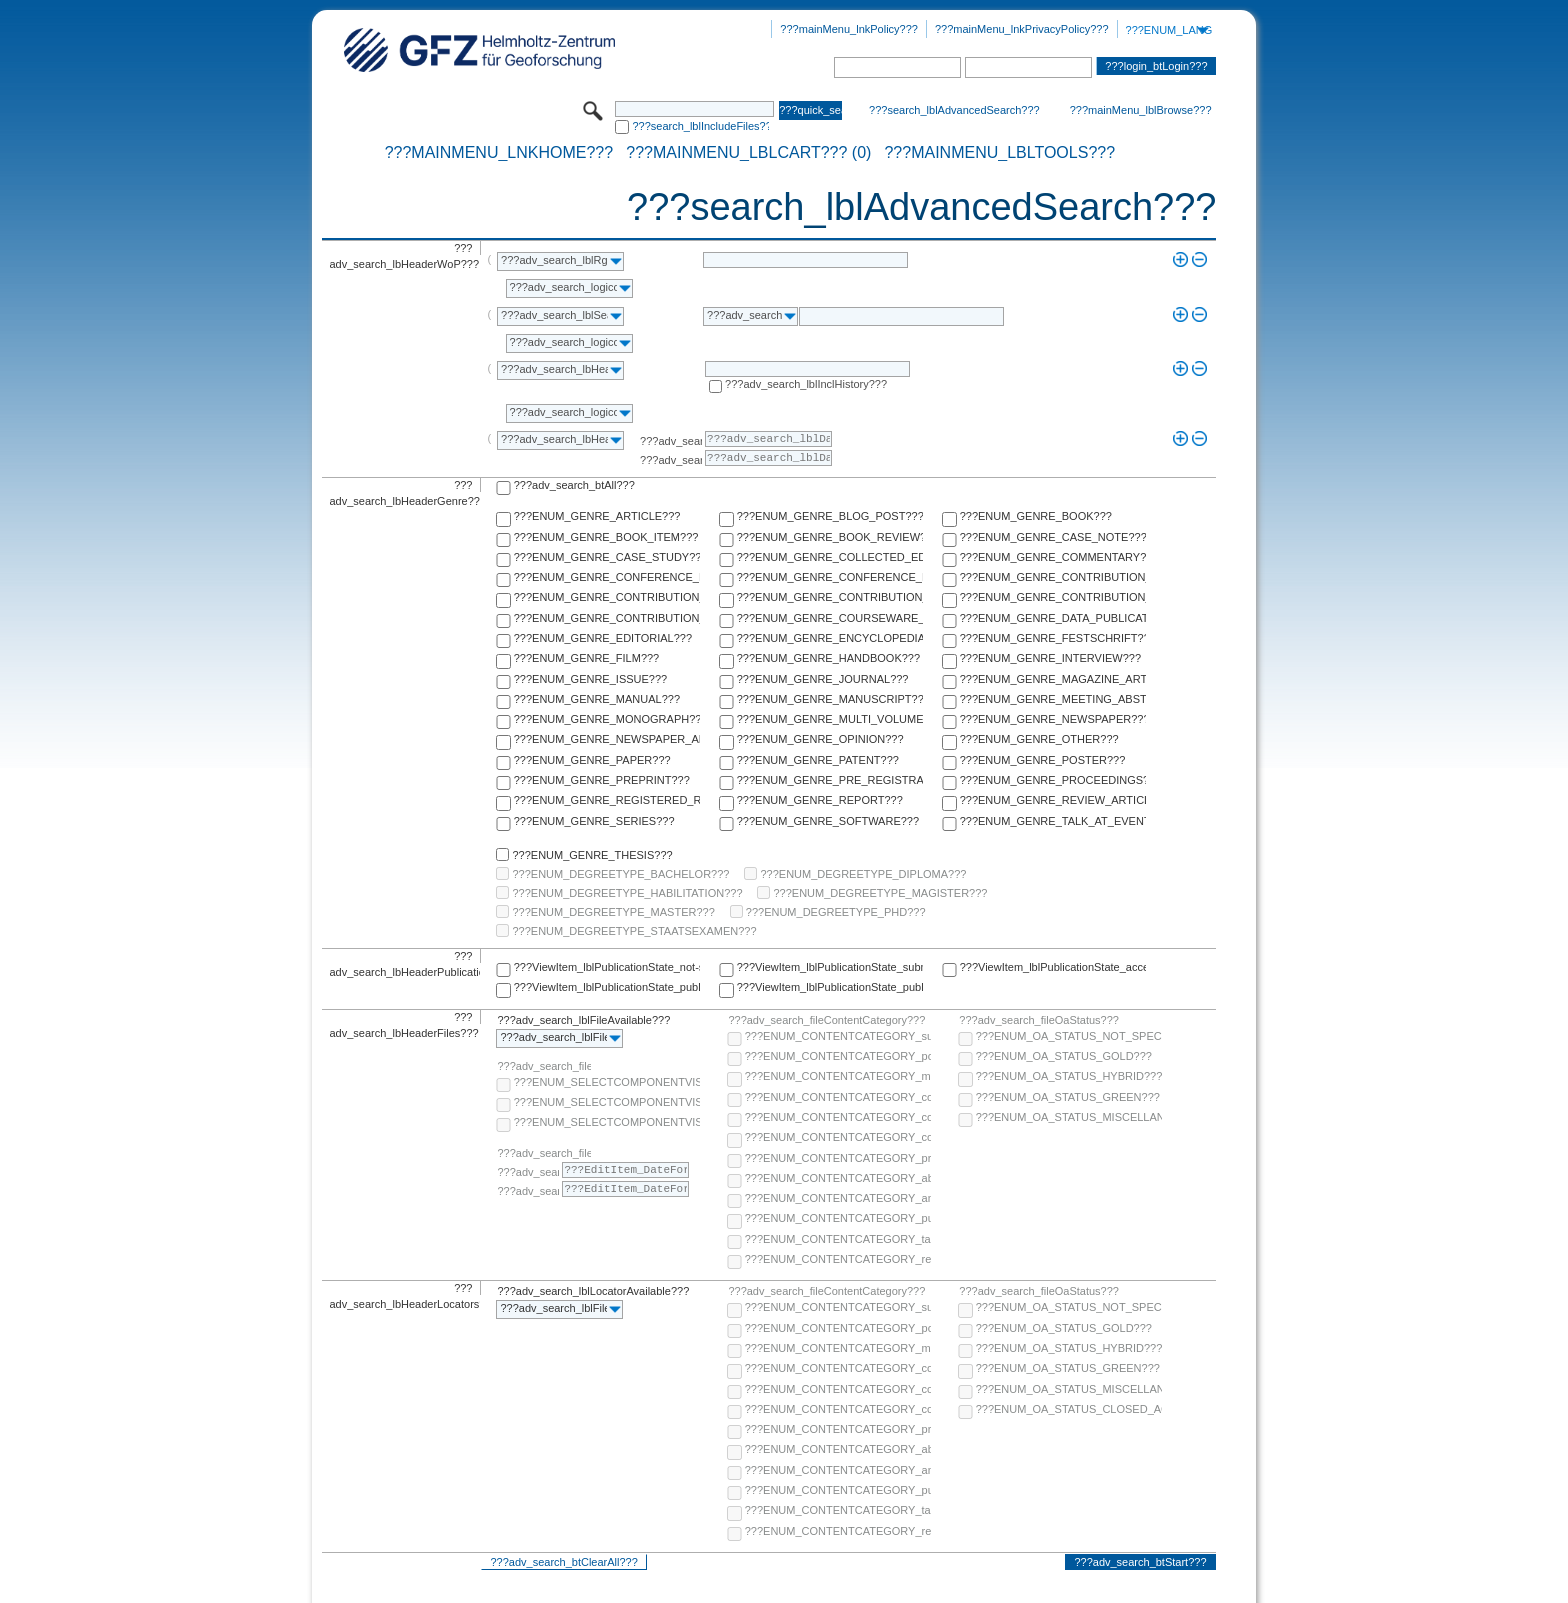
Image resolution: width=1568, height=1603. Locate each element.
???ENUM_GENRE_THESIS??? (592, 855)
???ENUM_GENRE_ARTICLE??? (597, 516)
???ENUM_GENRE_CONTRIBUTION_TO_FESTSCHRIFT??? (1053, 597)
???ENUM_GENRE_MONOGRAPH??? (607, 719)
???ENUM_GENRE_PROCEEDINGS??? (1053, 780)
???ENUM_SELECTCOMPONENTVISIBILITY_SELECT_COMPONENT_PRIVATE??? (607, 1122)
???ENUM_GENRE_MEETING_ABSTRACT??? (1053, 699)
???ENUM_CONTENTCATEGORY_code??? (838, 1097)
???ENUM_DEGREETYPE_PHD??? (836, 912)
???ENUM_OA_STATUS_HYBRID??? (1069, 1076)
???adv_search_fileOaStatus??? (1039, 1020)
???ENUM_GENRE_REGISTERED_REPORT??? (607, 800)
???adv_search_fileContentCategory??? (826, 1020)
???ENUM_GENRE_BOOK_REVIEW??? (830, 537)
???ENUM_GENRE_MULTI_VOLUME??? (830, 719)
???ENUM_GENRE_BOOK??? (1036, 516)
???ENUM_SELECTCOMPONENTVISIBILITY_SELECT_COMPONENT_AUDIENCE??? (607, 1082)
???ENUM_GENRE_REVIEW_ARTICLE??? (1053, 800)
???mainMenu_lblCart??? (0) (748, 153)
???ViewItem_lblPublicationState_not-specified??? (607, 967)
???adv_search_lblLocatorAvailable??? (593, 1291)
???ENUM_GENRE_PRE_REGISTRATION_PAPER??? (830, 780)
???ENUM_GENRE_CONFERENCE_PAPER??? (607, 577)
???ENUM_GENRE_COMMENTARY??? (1053, 557)
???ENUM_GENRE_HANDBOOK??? (828, 658)
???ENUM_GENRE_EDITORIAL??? (603, 638)
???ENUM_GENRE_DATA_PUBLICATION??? (1053, 618)
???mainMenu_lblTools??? (999, 153)
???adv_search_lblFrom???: (671, 441)
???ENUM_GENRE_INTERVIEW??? (1050, 658)
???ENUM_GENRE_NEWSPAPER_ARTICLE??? (607, 739)
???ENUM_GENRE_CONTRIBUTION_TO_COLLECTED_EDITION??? (1053, 577)
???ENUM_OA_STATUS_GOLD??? (1064, 1056)
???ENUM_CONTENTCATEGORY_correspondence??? (838, 1137)
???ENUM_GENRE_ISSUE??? (590, 679)
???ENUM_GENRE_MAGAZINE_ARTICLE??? (1053, 679)
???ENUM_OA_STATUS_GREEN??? (1068, 1097)
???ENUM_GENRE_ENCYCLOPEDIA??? (830, 638)
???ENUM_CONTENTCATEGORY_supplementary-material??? (838, 1036)
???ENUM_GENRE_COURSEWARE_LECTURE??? (830, 618)
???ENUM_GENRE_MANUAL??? (597, 699)
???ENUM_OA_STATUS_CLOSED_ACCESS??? (1069, 1409)
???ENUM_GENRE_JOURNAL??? (823, 679)
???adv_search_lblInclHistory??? (806, 384)
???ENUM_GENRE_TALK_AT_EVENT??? (1053, 821)
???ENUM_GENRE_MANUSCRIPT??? (830, 699)
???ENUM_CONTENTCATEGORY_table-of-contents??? (838, 1239)
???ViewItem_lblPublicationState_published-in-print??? (830, 987)
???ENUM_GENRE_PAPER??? (592, 760)
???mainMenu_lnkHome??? (499, 153)
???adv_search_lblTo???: (671, 460)
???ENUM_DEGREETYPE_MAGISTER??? (880, 893)
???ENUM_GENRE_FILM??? (587, 658)
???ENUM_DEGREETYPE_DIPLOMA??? (863, 874)
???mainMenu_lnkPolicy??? (849, 29)
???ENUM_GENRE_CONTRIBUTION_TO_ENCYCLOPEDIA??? (830, 597)
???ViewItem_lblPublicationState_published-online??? (607, 987)
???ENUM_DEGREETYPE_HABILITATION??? (627, 893)
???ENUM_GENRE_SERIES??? (594, 821)
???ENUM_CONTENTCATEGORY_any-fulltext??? (838, 1198)
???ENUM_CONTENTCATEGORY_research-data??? (838, 1259)
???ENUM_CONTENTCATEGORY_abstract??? (838, 1178)
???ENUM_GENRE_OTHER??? (1039, 739)
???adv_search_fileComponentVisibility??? (544, 1066)
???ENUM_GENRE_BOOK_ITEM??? (606, 537)
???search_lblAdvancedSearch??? (954, 110)
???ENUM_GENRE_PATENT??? (818, 760)
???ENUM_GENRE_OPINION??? (820, 739)
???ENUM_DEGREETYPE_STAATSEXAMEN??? (634, 931)
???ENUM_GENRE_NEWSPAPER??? (1053, 719)
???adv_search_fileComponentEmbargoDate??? (544, 1153)
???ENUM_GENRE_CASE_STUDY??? (607, 557)
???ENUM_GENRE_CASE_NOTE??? (1053, 537)
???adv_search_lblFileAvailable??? (583, 1020)
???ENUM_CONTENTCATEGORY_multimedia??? (838, 1076)
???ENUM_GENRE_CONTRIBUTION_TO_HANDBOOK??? (607, 618)
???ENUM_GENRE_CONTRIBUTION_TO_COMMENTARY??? (607, 597)
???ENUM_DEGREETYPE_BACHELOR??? (620, 874)
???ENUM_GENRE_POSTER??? (1043, 760)
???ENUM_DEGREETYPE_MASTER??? (613, 912)
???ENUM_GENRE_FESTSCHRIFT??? (1053, 638)
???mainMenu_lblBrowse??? (1141, 110)
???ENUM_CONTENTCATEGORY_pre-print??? (838, 1158)
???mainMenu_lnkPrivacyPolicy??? (1022, 29)
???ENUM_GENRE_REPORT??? (820, 800)
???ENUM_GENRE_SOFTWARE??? (828, 821)
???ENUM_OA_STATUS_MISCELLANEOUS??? (1069, 1117)
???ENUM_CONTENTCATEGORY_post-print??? (838, 1056)
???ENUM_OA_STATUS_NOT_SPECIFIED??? (1069, 1036)
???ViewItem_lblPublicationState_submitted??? (830, 967)
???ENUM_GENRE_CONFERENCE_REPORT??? (830, 577)
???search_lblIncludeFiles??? (700, 126)
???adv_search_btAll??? (574, 485)
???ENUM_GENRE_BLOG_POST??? (830, 516)
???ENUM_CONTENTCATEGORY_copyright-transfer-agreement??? (838, 1117)
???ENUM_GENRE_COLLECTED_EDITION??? (830, 557)
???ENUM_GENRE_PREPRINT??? (602, 780)
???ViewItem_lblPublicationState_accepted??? (1053, 967)
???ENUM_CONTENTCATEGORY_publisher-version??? (838, 1218)
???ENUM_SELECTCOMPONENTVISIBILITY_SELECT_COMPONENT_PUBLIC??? (607, 1102)
